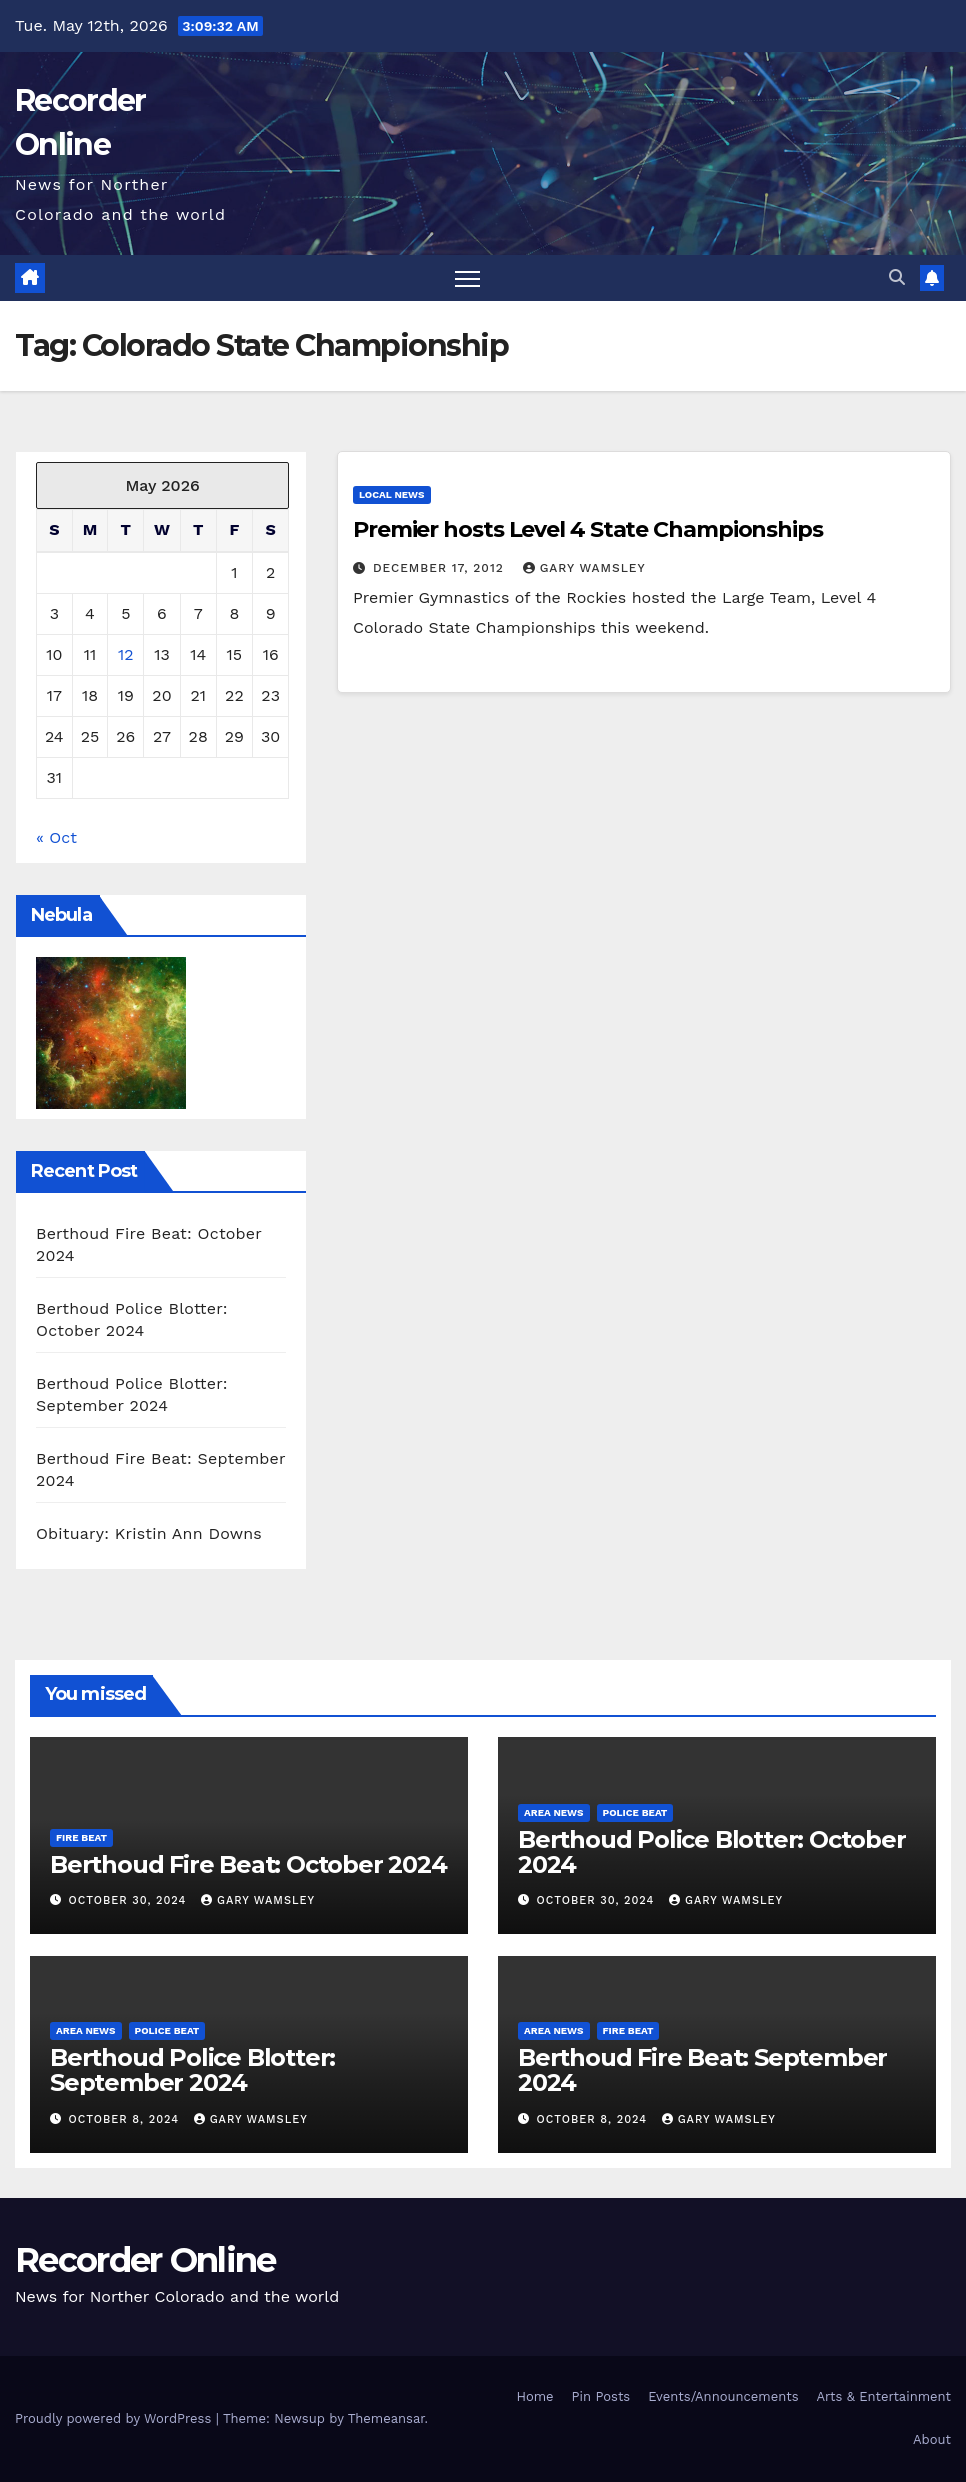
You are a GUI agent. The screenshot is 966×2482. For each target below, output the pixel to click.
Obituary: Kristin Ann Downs (149, 1533)
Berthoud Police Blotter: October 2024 (712, 1852)
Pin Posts (601, 2396)
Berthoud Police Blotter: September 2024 (192, 2070)
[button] (897, 277)
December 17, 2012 (441, 568)
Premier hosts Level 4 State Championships (588, 529)
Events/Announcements (723, 2396)
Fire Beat (81, 1837)
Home (534, 2396)
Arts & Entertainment (884, 2396)
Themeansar (386, 2418)
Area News (554, 1812)
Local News (392, 494)
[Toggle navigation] (467, 278)
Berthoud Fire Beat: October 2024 (248, 1864)
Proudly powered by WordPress (115, 2418)
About (932, 2439)
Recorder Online (145, 2260)
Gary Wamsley (584, 568)
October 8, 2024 (126, 2119)
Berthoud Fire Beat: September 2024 (702, 2070)
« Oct (56, 837)
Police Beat (635, 1812)
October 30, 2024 (130, 1900)
